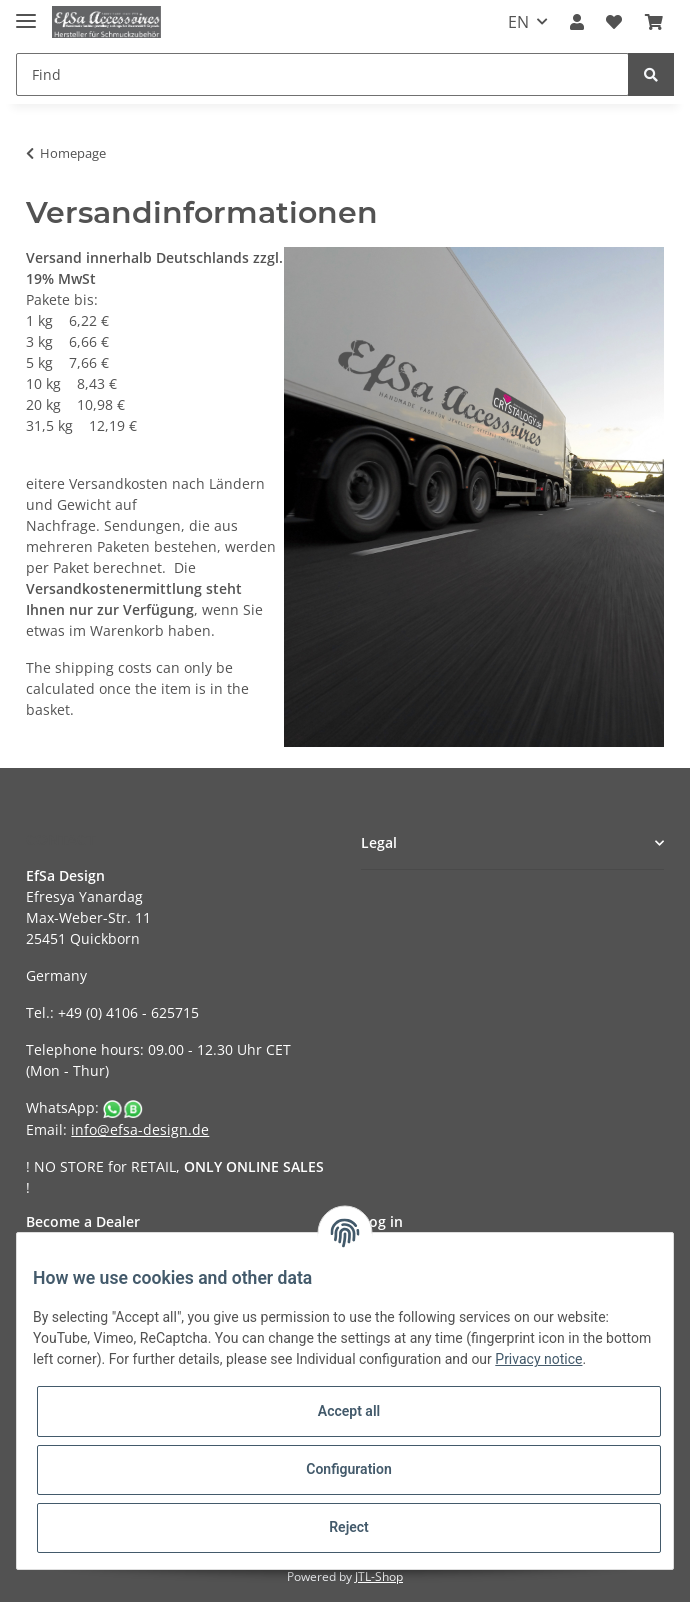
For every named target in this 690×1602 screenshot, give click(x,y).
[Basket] (654, 22)
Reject (349, 1527)
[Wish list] (614, 22)
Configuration (348, 1469)
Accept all (349, 1411)
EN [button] (518, 22)
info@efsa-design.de (140, 1129)
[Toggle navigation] (26, 12)
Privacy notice (538, 1359)
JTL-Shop (379, 1576)
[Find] (322, 74)
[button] (577, 22)
